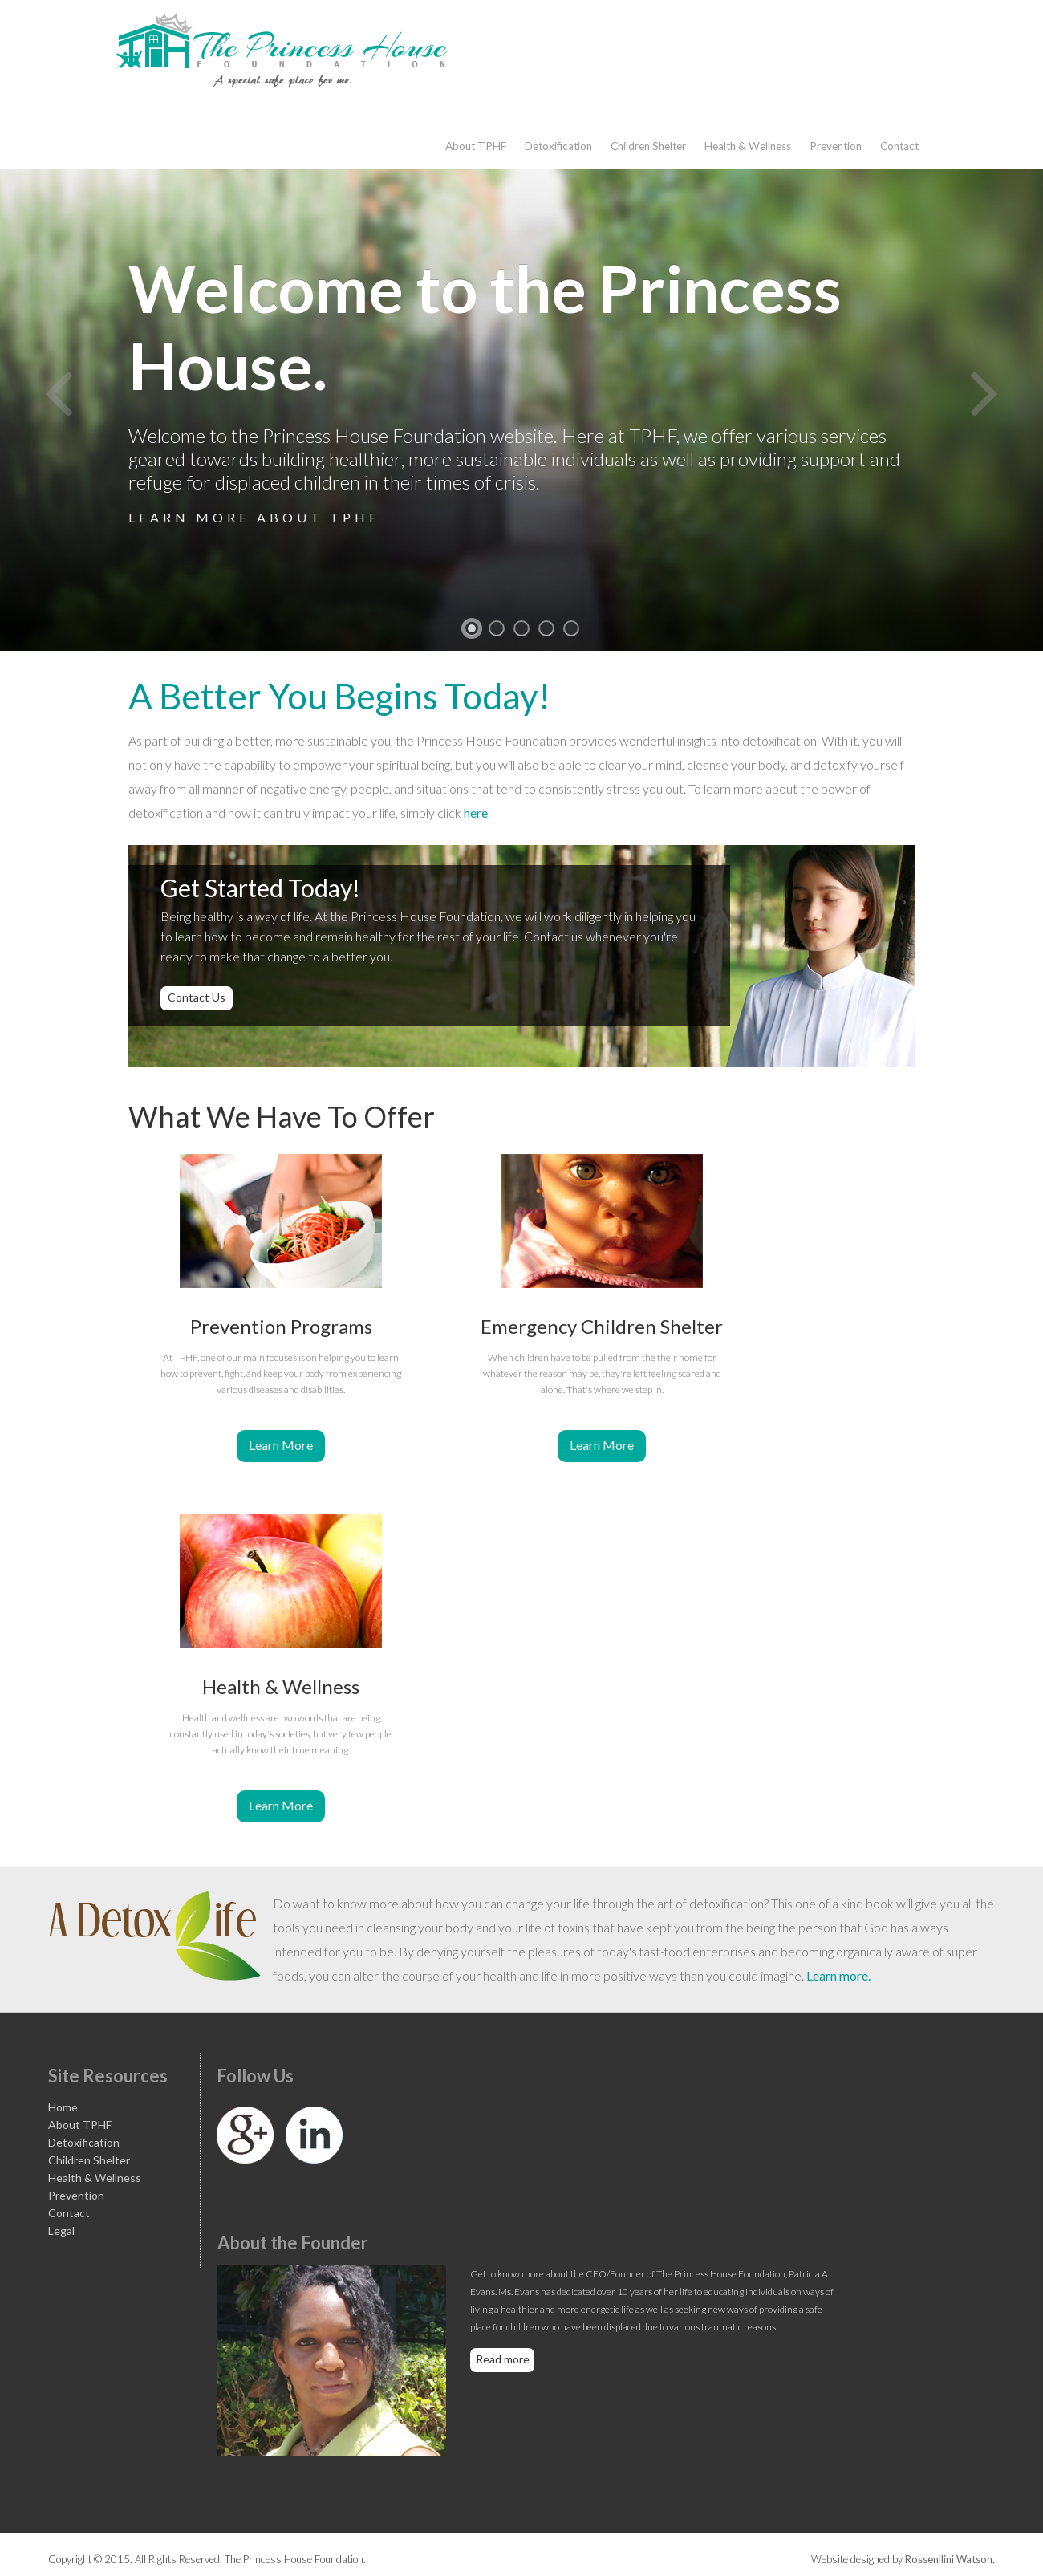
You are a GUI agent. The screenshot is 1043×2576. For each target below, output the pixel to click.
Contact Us (196, 997)
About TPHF (475, 146)
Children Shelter (648, 146)
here (476, 812)
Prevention (836, 146)
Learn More (281, 1445)
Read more (503, 2359)
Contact (899, 146)
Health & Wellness (747, 146)
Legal (61, 2230)
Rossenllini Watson (948, 2559)
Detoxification (558, 146)
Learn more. (838, 1975)
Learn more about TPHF (254, 517)
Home (63, 2107)
